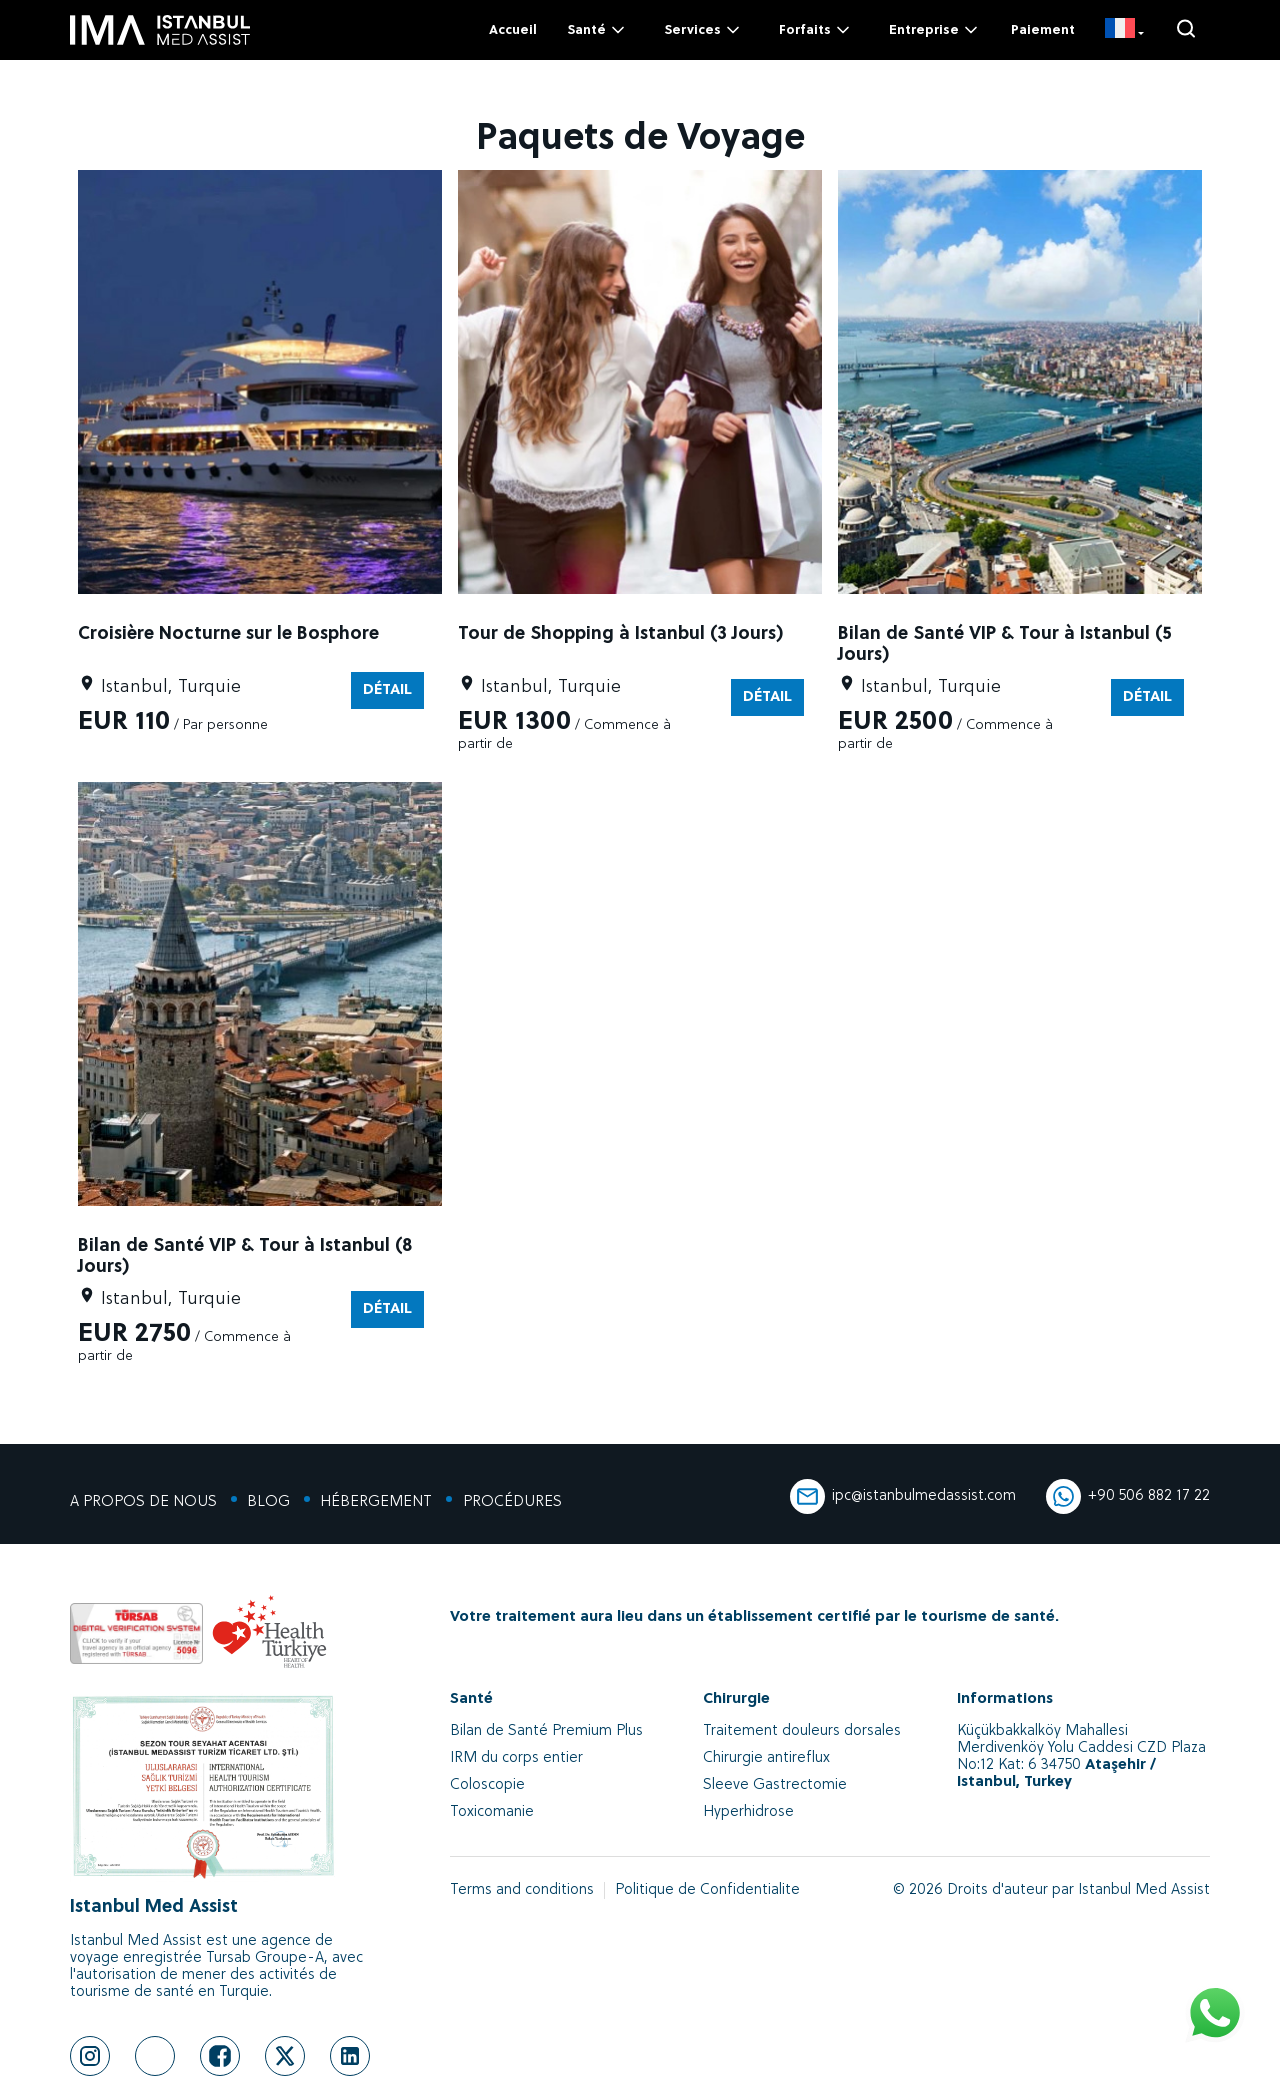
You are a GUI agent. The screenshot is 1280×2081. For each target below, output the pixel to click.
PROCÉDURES (511, 1502)
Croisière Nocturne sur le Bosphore (228, 634)
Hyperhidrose (748, 1812)
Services (703, 30)
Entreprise (935, 30)
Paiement (1043, 30)
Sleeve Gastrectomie (775, 1785)
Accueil (513, 30)
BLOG (268, 1502)
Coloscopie (487, 1785)
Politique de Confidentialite (707, 1890)
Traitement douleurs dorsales (802, 1731)
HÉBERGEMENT (376, 1502)
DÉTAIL (387, 690)
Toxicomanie (492, 1812)
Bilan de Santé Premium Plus (546, 1731)
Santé (597, 30)
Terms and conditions (522, 1890)
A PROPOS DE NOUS (143, 1502)
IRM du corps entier (516, 1758)
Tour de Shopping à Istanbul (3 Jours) (620, 634)
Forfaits (816, 30)
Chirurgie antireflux (766, 1758)
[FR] (1124, 30)
